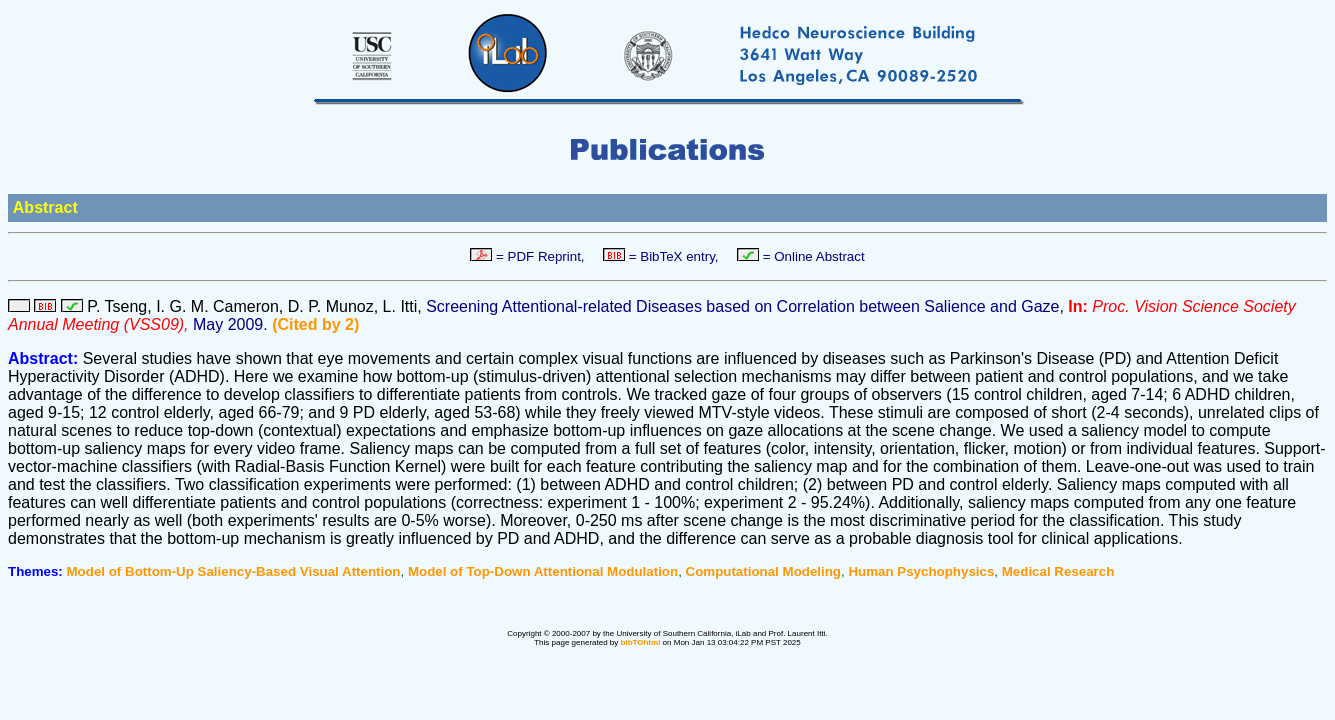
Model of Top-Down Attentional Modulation (543, 571)
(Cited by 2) (315, 324)
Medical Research (1058, 571)
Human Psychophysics (921, 571)
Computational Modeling (763, 571)
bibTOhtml (641, 642)
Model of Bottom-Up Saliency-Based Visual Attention (234, 571)
